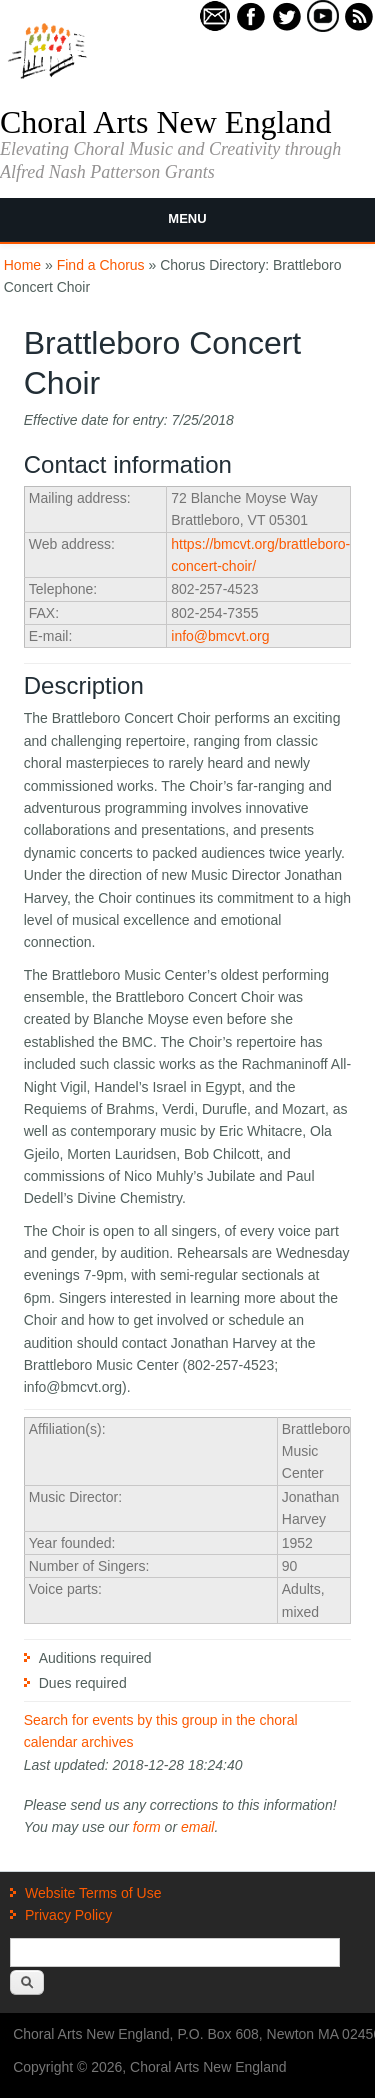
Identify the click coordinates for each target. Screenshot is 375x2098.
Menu (187, 218)
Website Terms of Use (93, 1893)
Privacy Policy (68, 1915)
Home (22, 265)
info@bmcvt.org (220, 636)
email (197, 1827)
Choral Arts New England (166, 122)
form (147, 1827)
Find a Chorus (101, 265)
